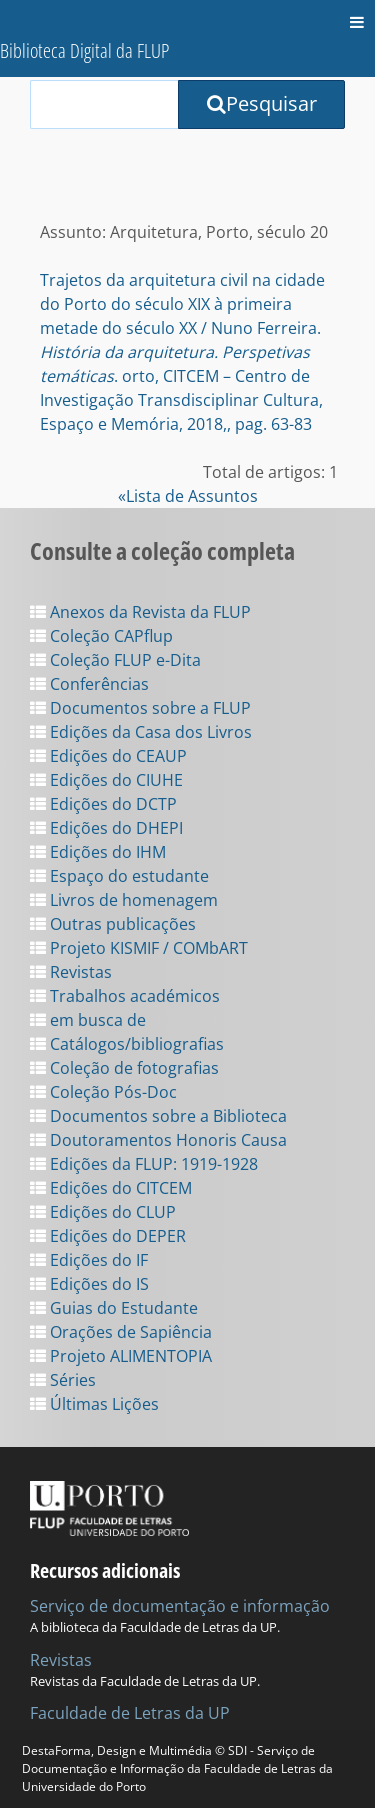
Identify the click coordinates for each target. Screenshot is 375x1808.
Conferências (89, 684)
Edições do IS (89, 1284)
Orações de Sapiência (121, 1332)
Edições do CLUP (103, 1212)
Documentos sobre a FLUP (140, 708)
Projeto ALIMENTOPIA (121, 1356)
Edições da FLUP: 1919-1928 (144, 1164)
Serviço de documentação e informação (180, 1606)
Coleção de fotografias (124, 1068)
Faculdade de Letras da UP (130, 1713)
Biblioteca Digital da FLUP (84, 50)
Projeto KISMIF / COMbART (139, 948)
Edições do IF (89, 1260)
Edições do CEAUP (108, 756)
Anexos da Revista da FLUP (140, 612)
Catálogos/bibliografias (127, 1044)
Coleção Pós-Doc (103, 1092)
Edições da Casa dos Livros (141, 732)
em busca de (88, 1020)
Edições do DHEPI (106, 828)
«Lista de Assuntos (188, 496)
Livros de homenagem (124, 900)
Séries (63, 1380)
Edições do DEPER (108, 1236)
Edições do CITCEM (111, 1188)
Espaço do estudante (119, 876)
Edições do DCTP (103, 804)
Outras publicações (113, 924)
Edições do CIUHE (106, 780)
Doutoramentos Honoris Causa (158, 1140)
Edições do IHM (98, 852)
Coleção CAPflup (101, 636)
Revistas (71, 972)
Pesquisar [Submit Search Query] (262, 103)
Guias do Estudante (114, 1308)
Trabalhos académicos (125, 996)
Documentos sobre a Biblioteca (158, 1116)
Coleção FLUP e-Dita (115, 660)
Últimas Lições (94, 1404)
